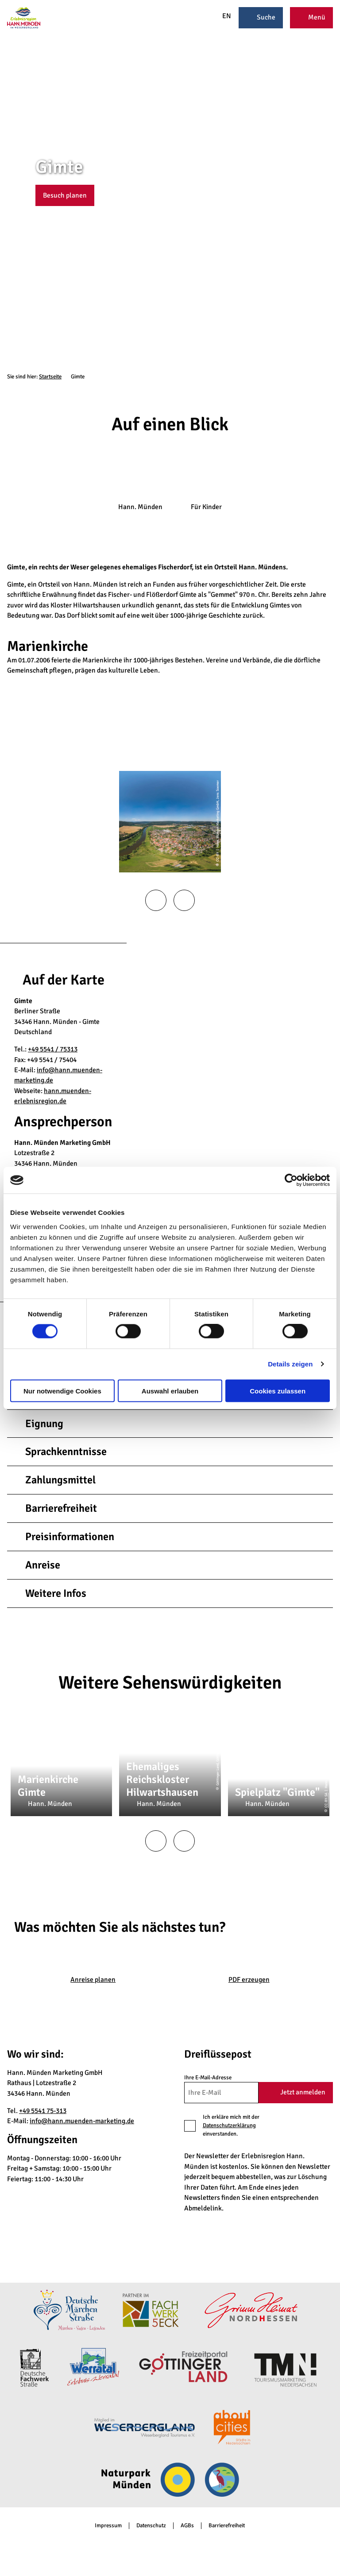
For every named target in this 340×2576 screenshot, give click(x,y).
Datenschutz (151, 2525)
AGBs (187, 2525)
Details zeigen (290, 1364)
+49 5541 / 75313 (52, 1049)
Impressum (108, 2525)
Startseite (50, 376)
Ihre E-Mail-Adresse (208, 2077)
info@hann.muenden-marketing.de (82, 2121)
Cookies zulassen (277, 1390)
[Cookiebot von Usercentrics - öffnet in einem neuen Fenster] (291, 1180)
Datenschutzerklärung (229, 2125)
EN (222, 16)
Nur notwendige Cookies (62, 1390)
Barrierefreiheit (227, 2525)
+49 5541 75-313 (42, 2110)
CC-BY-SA (326, 1800)
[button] (64, 195)
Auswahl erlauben (170, 1390)
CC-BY (336, 193)
